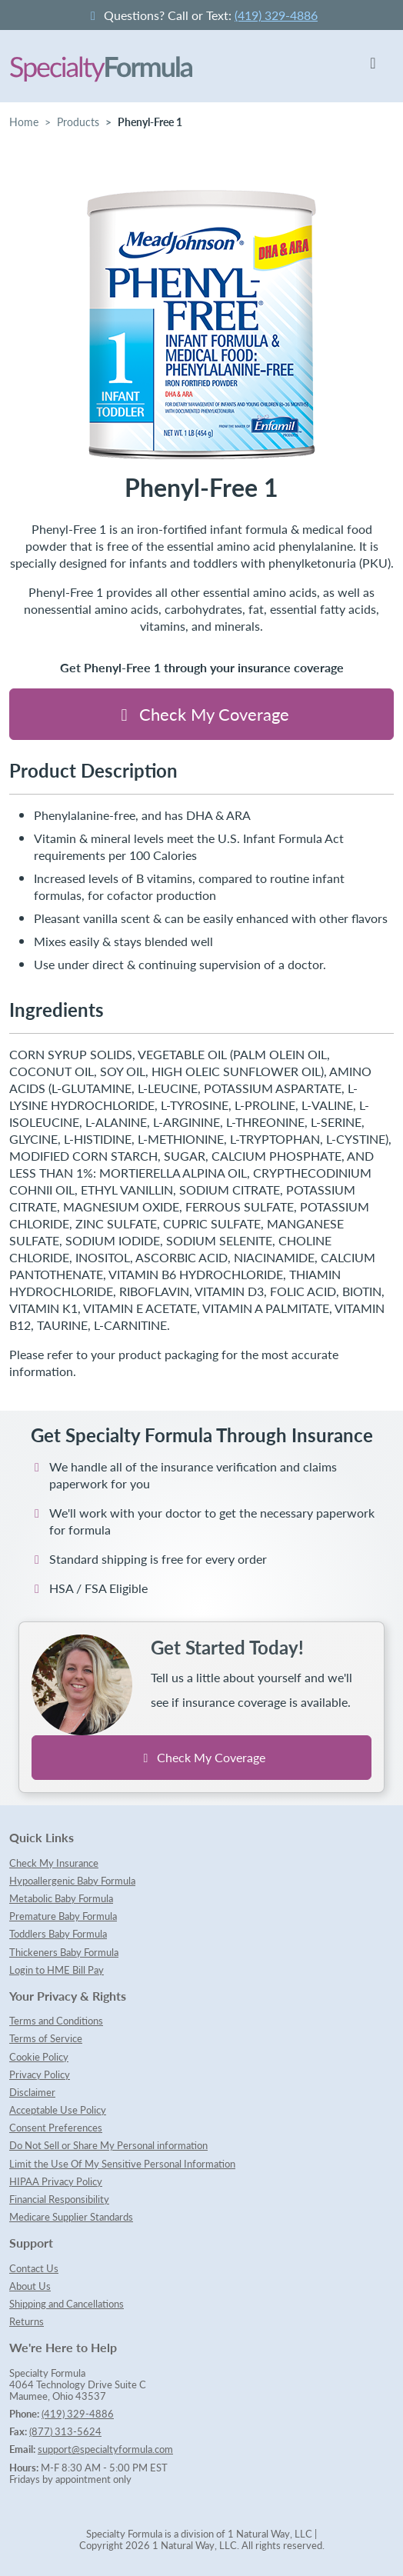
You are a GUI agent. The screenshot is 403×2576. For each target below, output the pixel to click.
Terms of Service (45, 2038)
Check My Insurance (53, 1863)
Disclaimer (32, 2092)
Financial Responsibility (59, 2199)
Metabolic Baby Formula (61, 1898)
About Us (30, 2286)
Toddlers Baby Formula (58, 1934)
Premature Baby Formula (63, 1916)
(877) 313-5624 (65, 2431)
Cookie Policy (38, 2057)
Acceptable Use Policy (57, 2110)
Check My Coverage (202, 713)
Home (23, 121)
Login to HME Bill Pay (56, 1970)
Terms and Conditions (56, 2021)
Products (78, 121)
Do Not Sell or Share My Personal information (108, 2145)
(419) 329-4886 (276, 15)
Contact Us (33, 2268)
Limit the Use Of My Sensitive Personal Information (122, 2164)
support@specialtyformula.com (105, 2449)
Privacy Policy (39, 2074)
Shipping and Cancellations (66, 2304)
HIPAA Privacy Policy (55, 2181)
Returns (26, 2321)
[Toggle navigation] (373, 66)
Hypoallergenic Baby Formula (72, 1881)
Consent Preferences (55, 2127)
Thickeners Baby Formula (63, 1952)
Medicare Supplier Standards (71, 2217)
